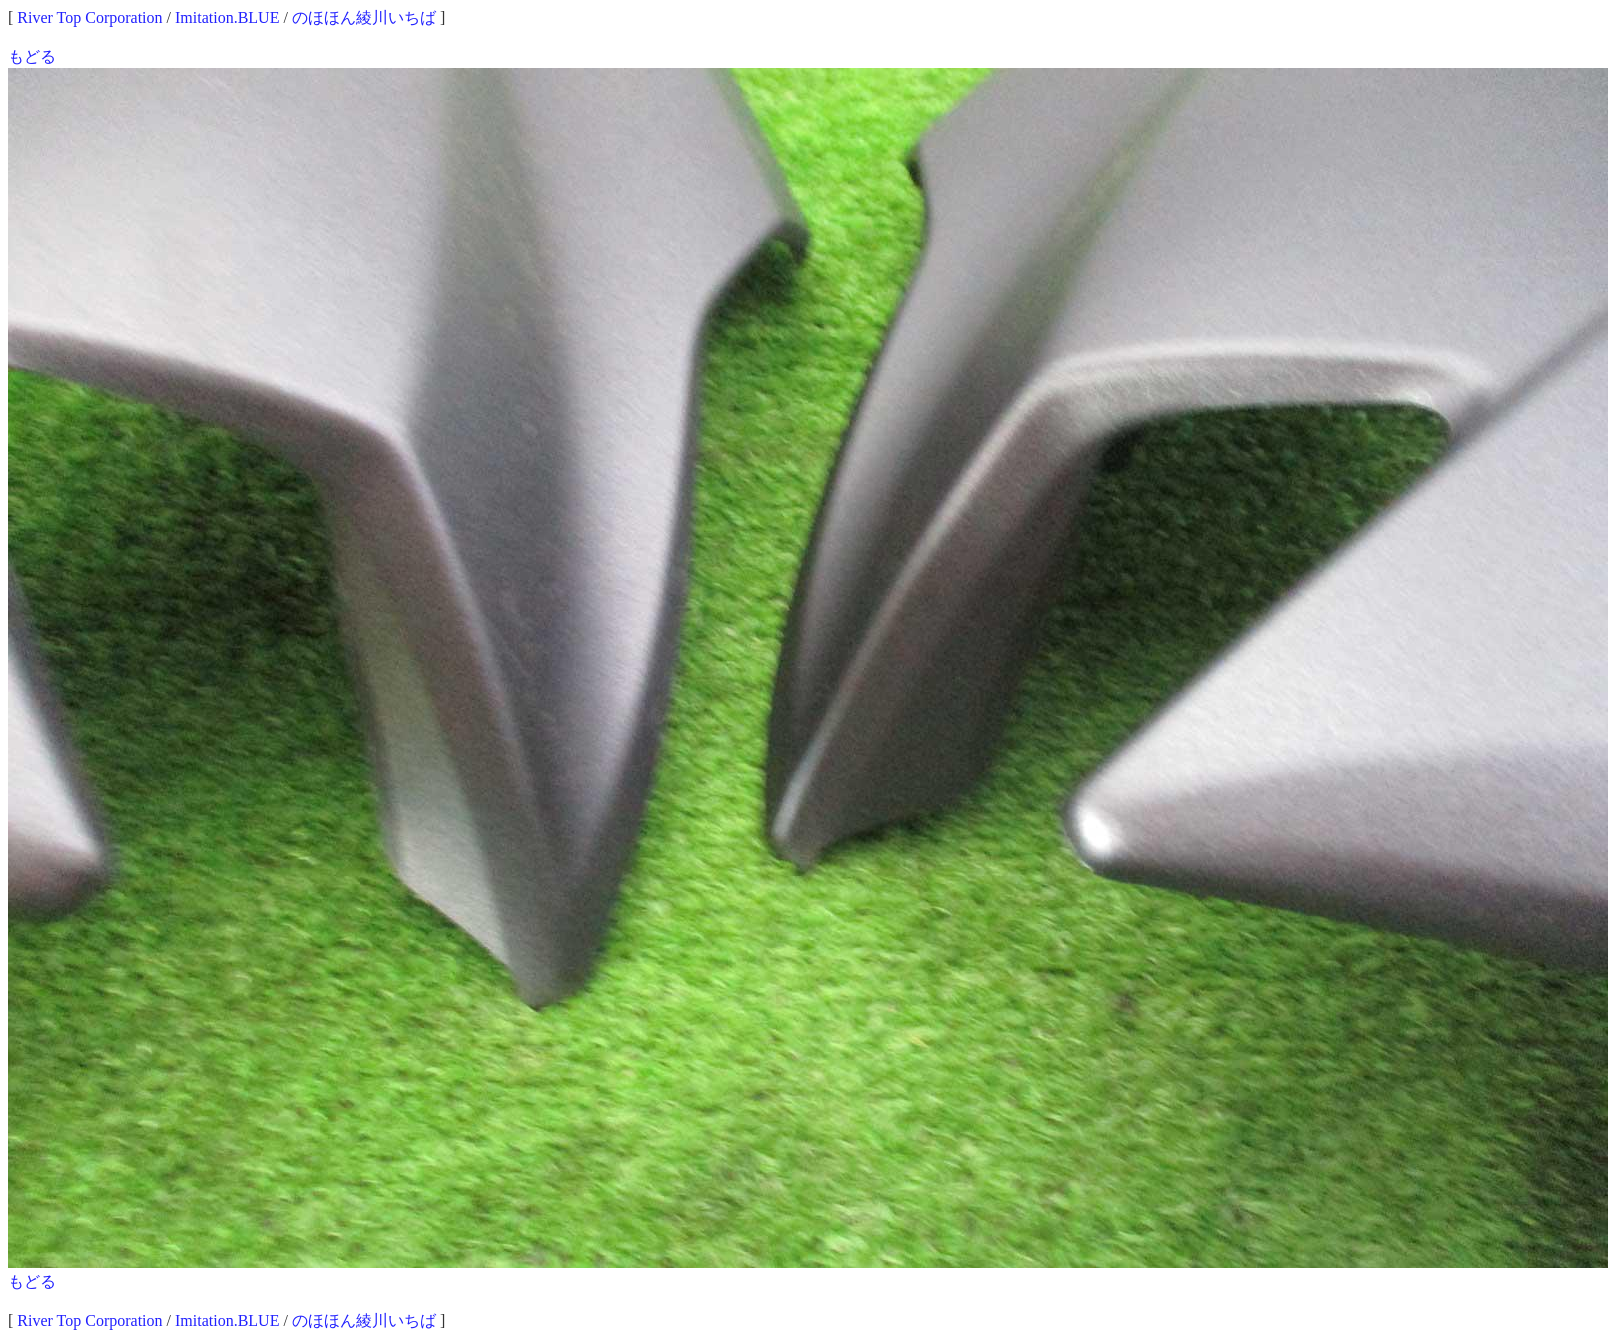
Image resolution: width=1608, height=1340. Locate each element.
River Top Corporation (89, 17)
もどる (32, 56)
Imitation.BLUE (227, 17)
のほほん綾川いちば (364, 17)
